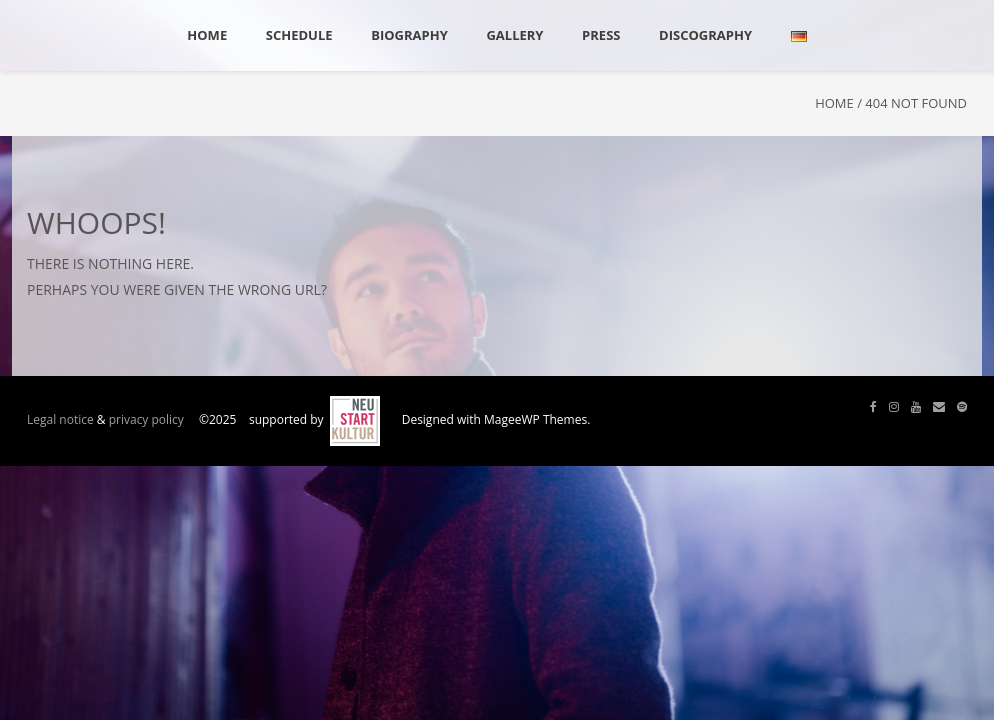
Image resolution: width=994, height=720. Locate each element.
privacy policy (146, 419)
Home (834, 103)
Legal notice (60, 419)
